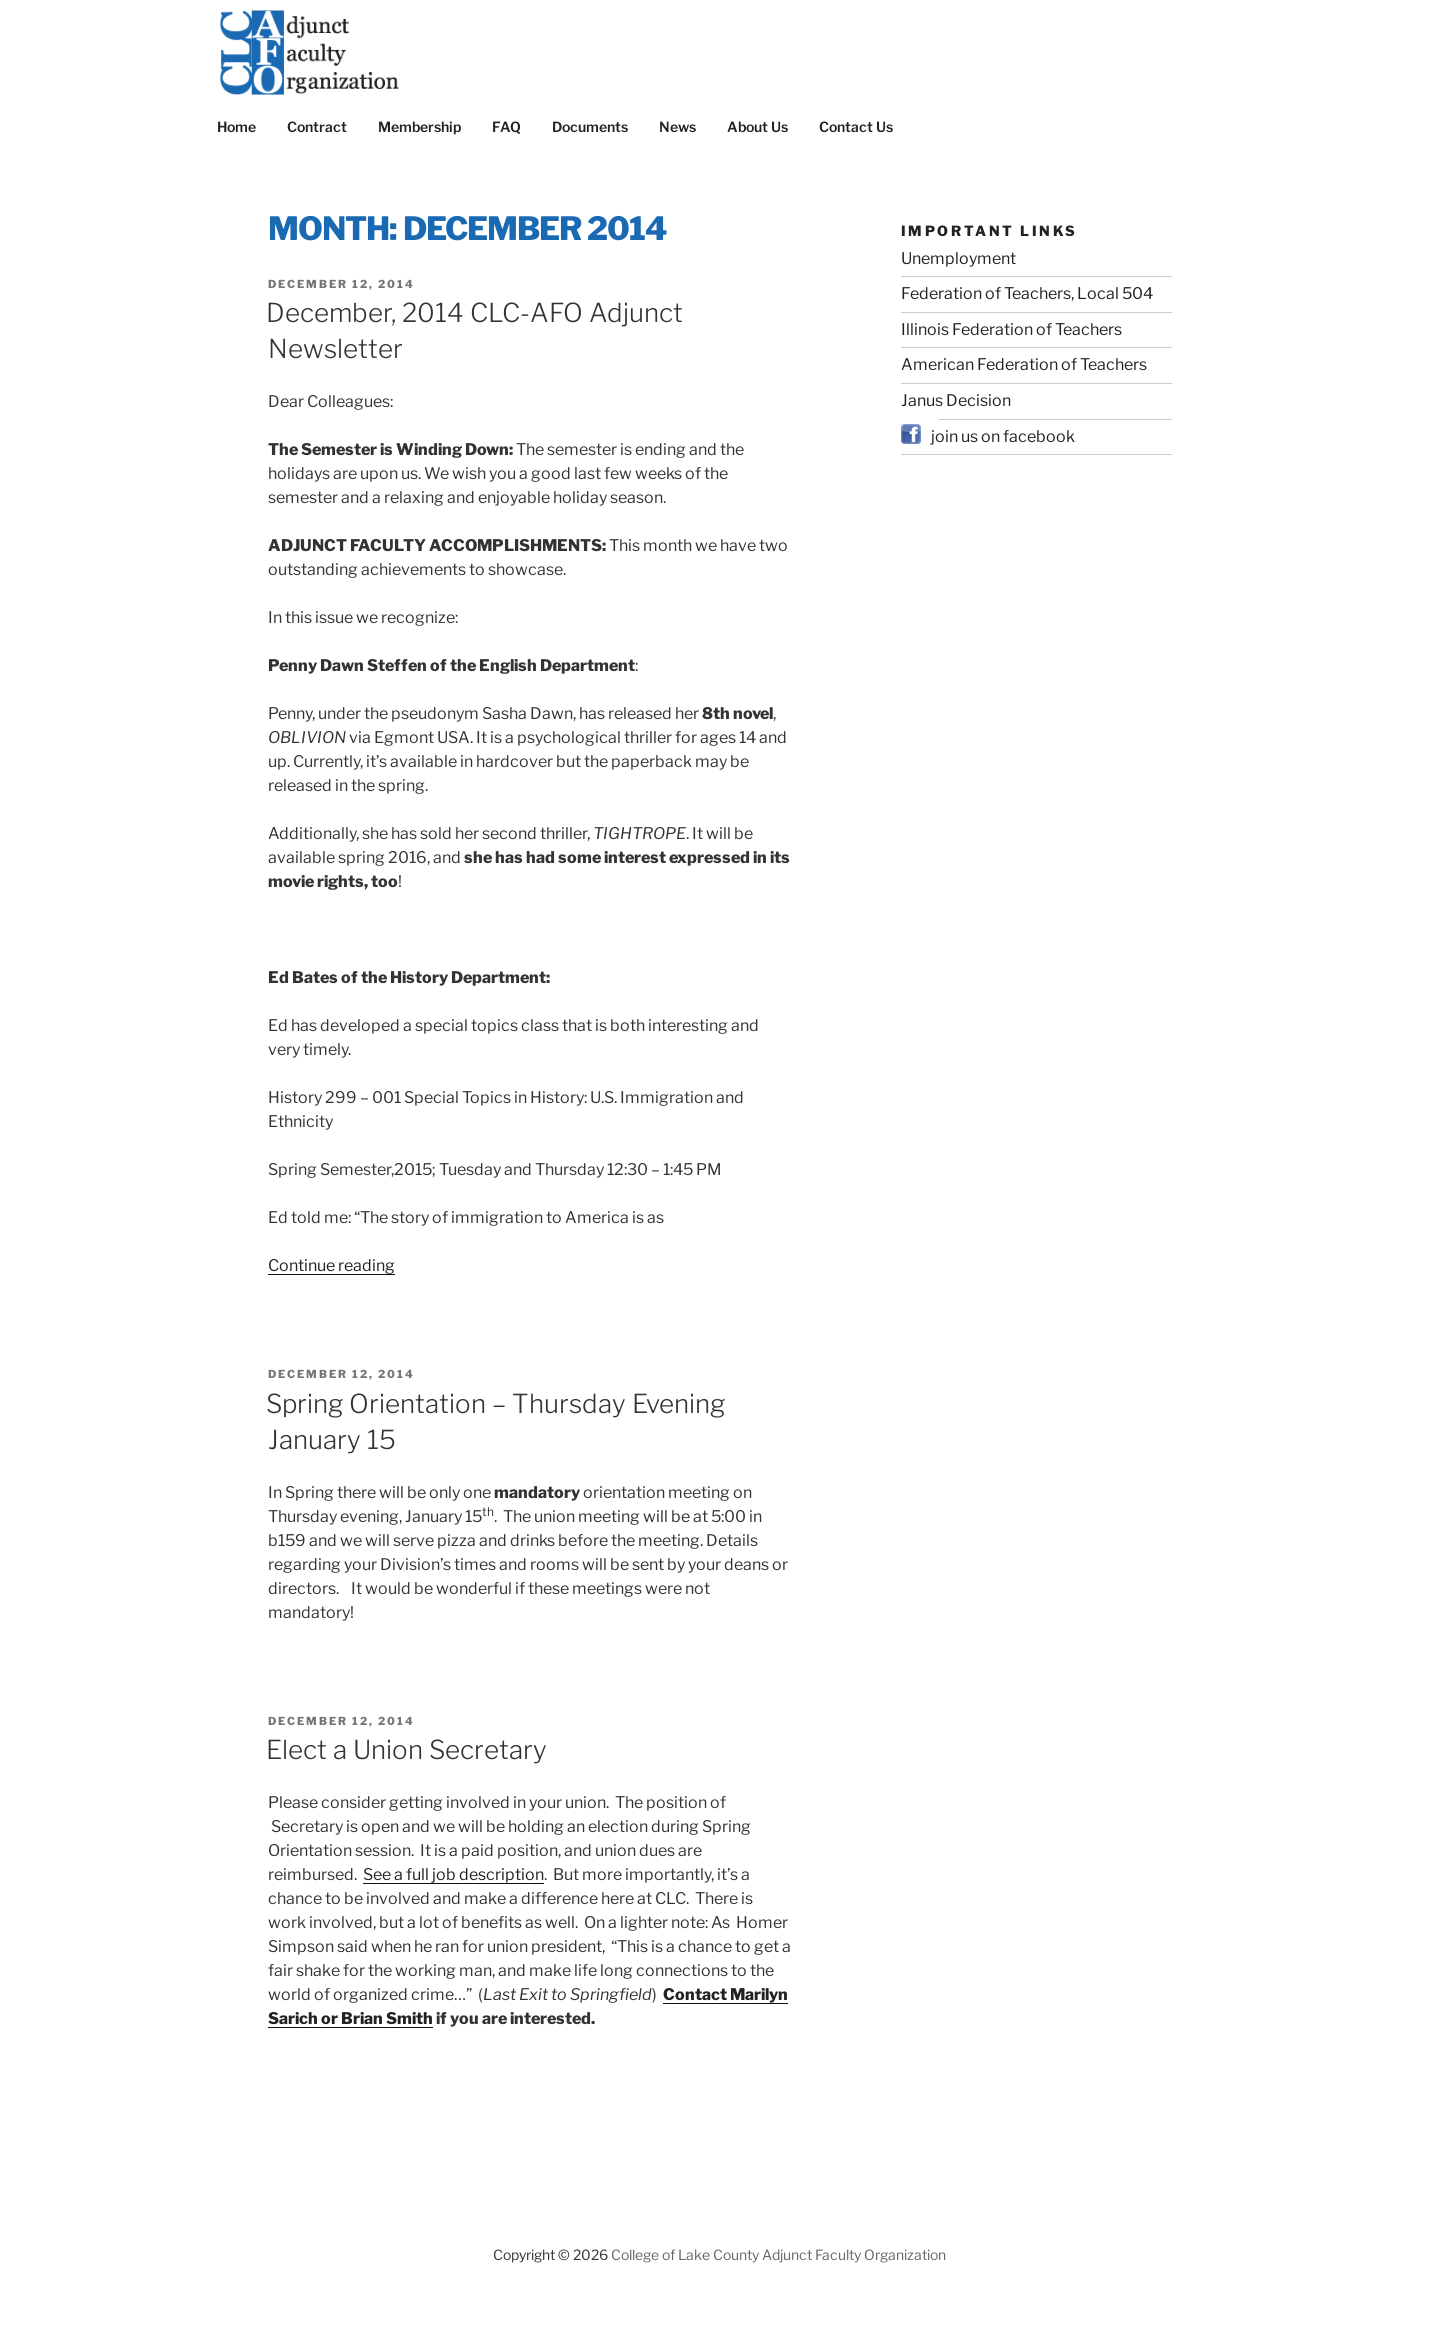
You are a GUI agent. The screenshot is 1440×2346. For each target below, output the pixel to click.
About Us (757, 126)
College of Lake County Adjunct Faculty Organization (778, 2254)
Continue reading (331, 1265)
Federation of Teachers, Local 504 (1027, 293)
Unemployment (958, 258)
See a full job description (453, 1874)
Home (236, 126)
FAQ (506, 126)
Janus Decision (956, 400)
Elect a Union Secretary (406, 1749)
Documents (590, 126)
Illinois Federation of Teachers (1011, 329)
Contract (317, 126)
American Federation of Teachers (1024, 364)
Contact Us (856, 126)
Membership (419, 126)
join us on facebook (1003, 436)
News (677, 126)
